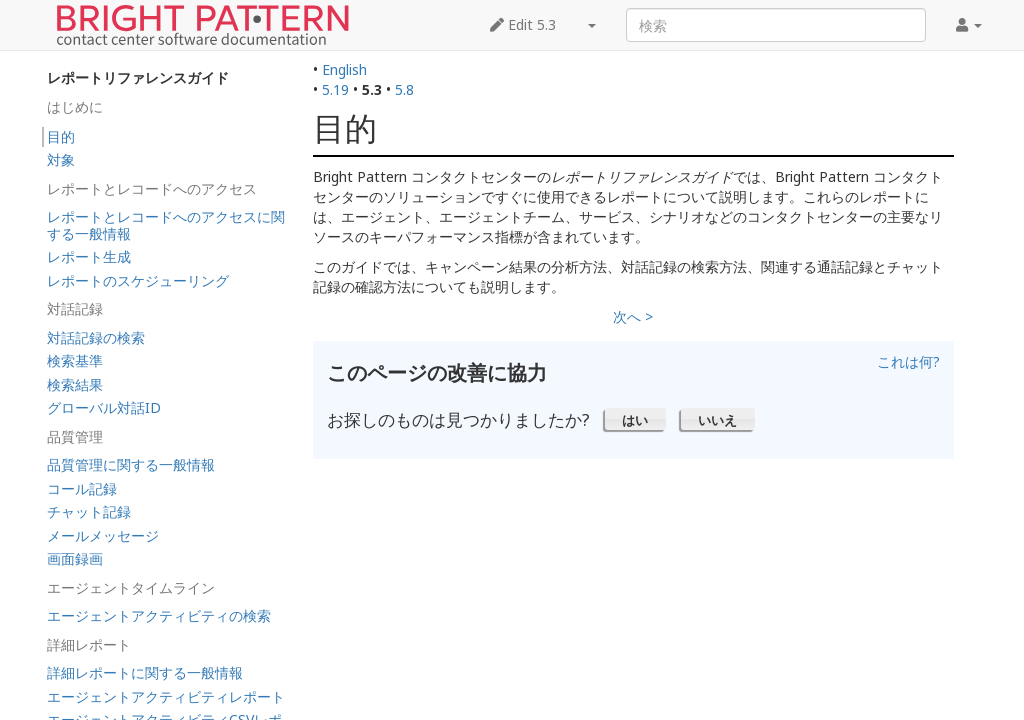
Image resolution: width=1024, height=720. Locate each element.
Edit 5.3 (523, 24)
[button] (635, 419)
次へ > (633, 316)
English (344, 69)
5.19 (335, 89)
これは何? (908, 361)
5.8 (404, 89)
